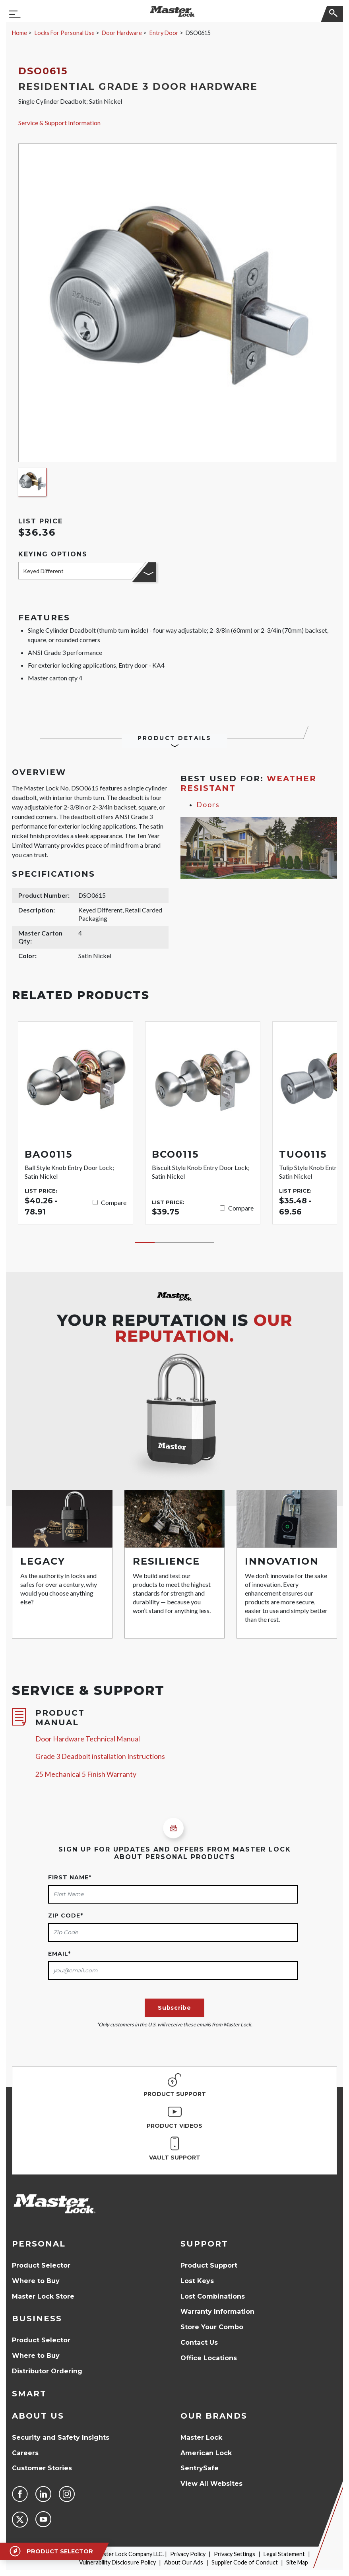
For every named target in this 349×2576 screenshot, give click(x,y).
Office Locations (208, 2358)
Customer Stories (42, 2468)
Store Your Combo (211, 2327)
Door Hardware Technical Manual (87, 1739)
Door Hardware (122, 32)
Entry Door (163, 32)
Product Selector (41, 2265)
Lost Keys (197, 2281)
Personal (39, 2244)
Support (204, 2244)
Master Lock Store (43, 2296)
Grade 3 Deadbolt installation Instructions (100, 1756)
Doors (208, 804)
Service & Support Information (59, 122)
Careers (25, 2453)
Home (19, 32)
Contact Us (199, 2342)
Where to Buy (36, 2281)
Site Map (297, 2562)
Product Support (208, 2265)
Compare (113, 1202)
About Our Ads (183, 2562)
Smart (29, 2393)
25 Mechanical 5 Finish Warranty (85, 1774)
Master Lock (201, 2437)
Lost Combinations (212, 2296)
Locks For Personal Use (65, 32)
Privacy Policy (188, 2554)
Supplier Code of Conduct (244, 2562)
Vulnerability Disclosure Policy (117, 2562)
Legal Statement (284, 2554)
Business (37, 2318)
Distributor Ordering (47, 2371)
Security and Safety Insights (60, 2437)
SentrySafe (199, 2468)
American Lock (206, 2453)
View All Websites (211, 2483)
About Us (38, 2416)
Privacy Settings (234, 2554)
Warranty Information (217, 2311)
